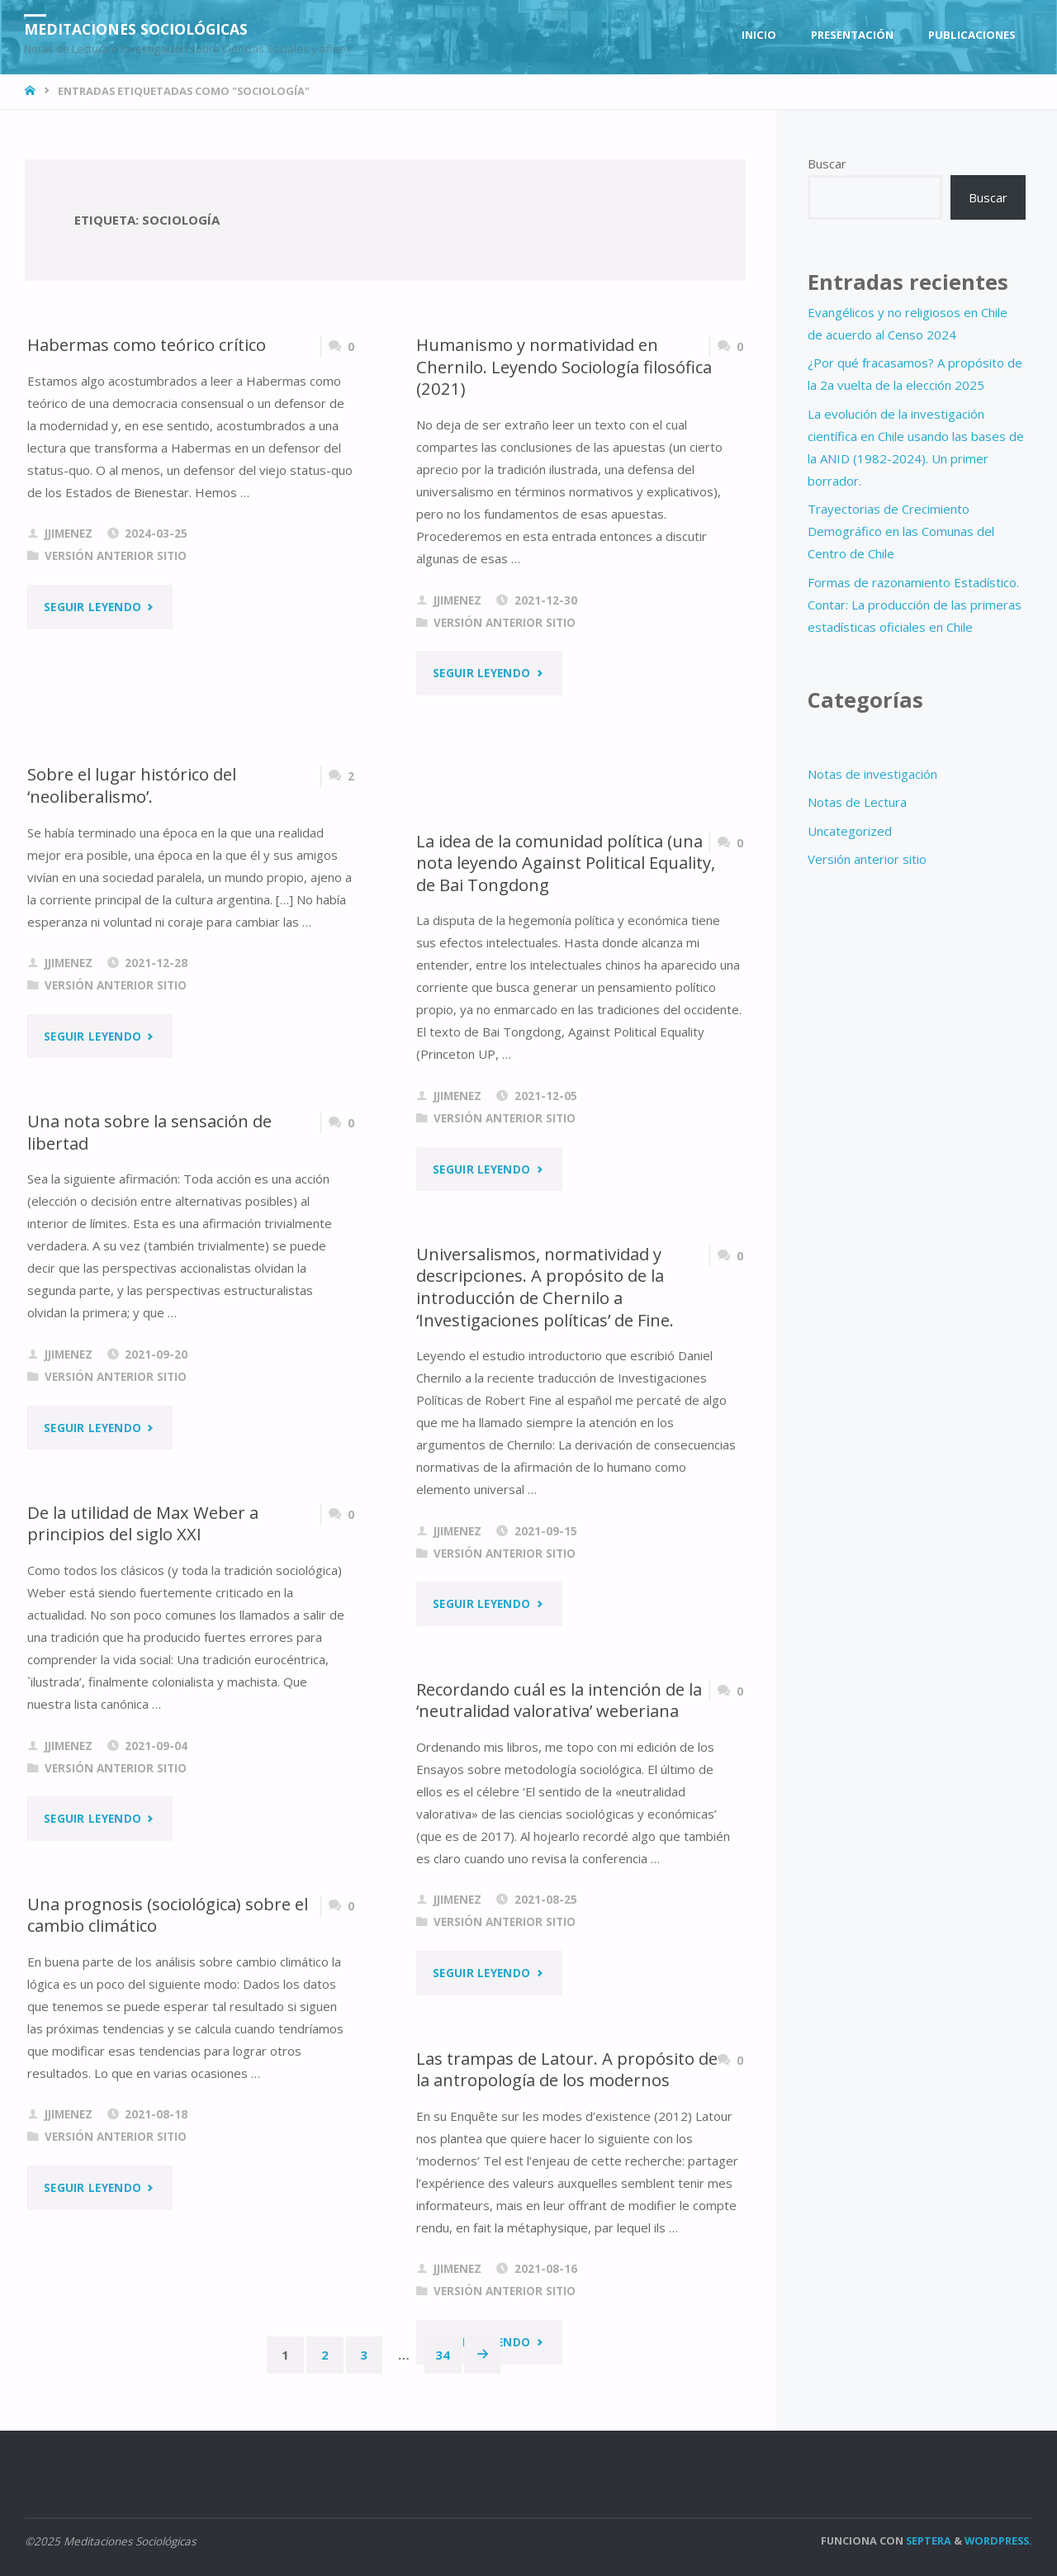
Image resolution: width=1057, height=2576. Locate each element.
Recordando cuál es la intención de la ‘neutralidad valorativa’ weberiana (560, 1700)
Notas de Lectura (857, 802)
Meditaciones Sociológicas (140, 29)
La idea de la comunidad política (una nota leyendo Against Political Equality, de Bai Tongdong (560, 862)
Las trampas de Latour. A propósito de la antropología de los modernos (556, 2069)
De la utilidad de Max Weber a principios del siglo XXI (143, 1523)
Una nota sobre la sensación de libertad (150, 1132)
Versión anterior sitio (116, 555)
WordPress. (998, 2540)
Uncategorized (850, 831)
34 (443, 2354)
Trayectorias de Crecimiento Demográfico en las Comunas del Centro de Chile (901, 531)
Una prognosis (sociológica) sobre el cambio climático (168, 1915)
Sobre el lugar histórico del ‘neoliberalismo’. (132, 785)
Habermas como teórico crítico (149, 344)
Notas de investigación (872, 774)
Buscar (827, 163)
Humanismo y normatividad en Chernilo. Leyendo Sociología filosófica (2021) (564, 366)
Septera (927, 2540)
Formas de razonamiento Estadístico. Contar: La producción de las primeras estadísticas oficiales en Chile (914, 604)
